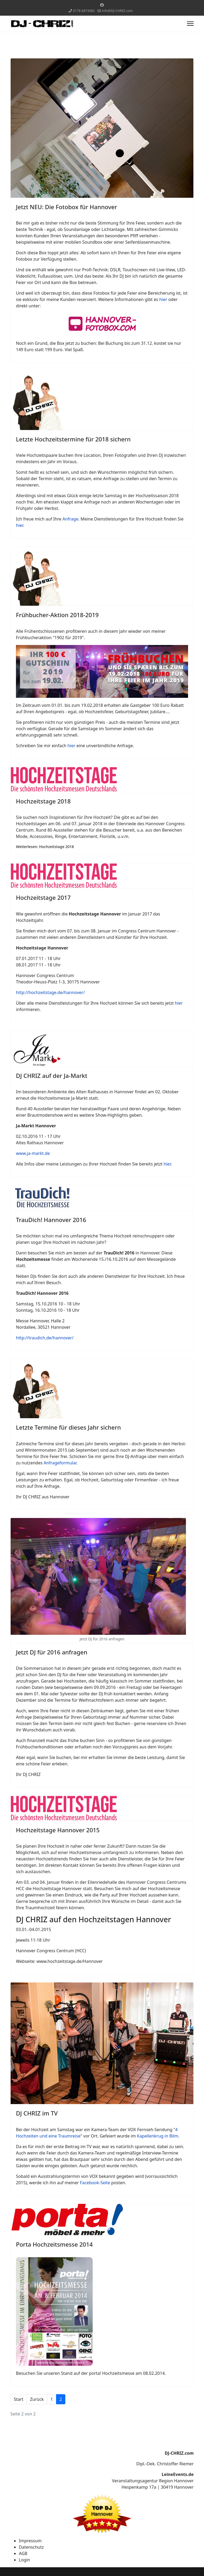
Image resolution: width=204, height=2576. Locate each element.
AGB (23, 2553)
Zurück (37, 2399)
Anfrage (70, 519)
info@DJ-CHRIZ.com (117, 10)
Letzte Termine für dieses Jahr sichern (68, 1427)
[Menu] (190, 24)
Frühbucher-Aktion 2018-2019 (57, 615)
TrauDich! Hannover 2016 (51, 1220)
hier (163, 299)
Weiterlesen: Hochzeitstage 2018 (45, 846)
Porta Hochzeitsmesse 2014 (54, 2244)
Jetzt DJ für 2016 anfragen (51, 1652)
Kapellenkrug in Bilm (157, 2136)
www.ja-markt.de (33, 1153)
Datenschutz (31, 2547)
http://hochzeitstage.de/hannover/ (50, 992)
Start (18, 2399)
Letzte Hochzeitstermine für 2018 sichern (73, 439)
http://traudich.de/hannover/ (45, 1338)
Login (24, 2560)
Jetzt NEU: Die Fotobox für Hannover (66, 207)
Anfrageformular (60, 1463)
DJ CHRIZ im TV (37, 2113)
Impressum (30, 2541)
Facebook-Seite (95, 2183)
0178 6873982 (84, 10)
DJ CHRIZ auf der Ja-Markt (51, 1076)
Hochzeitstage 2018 (43, 801)
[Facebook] (102, 4)
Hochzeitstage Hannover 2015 (58, 1830)
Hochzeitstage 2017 (43, 897)
